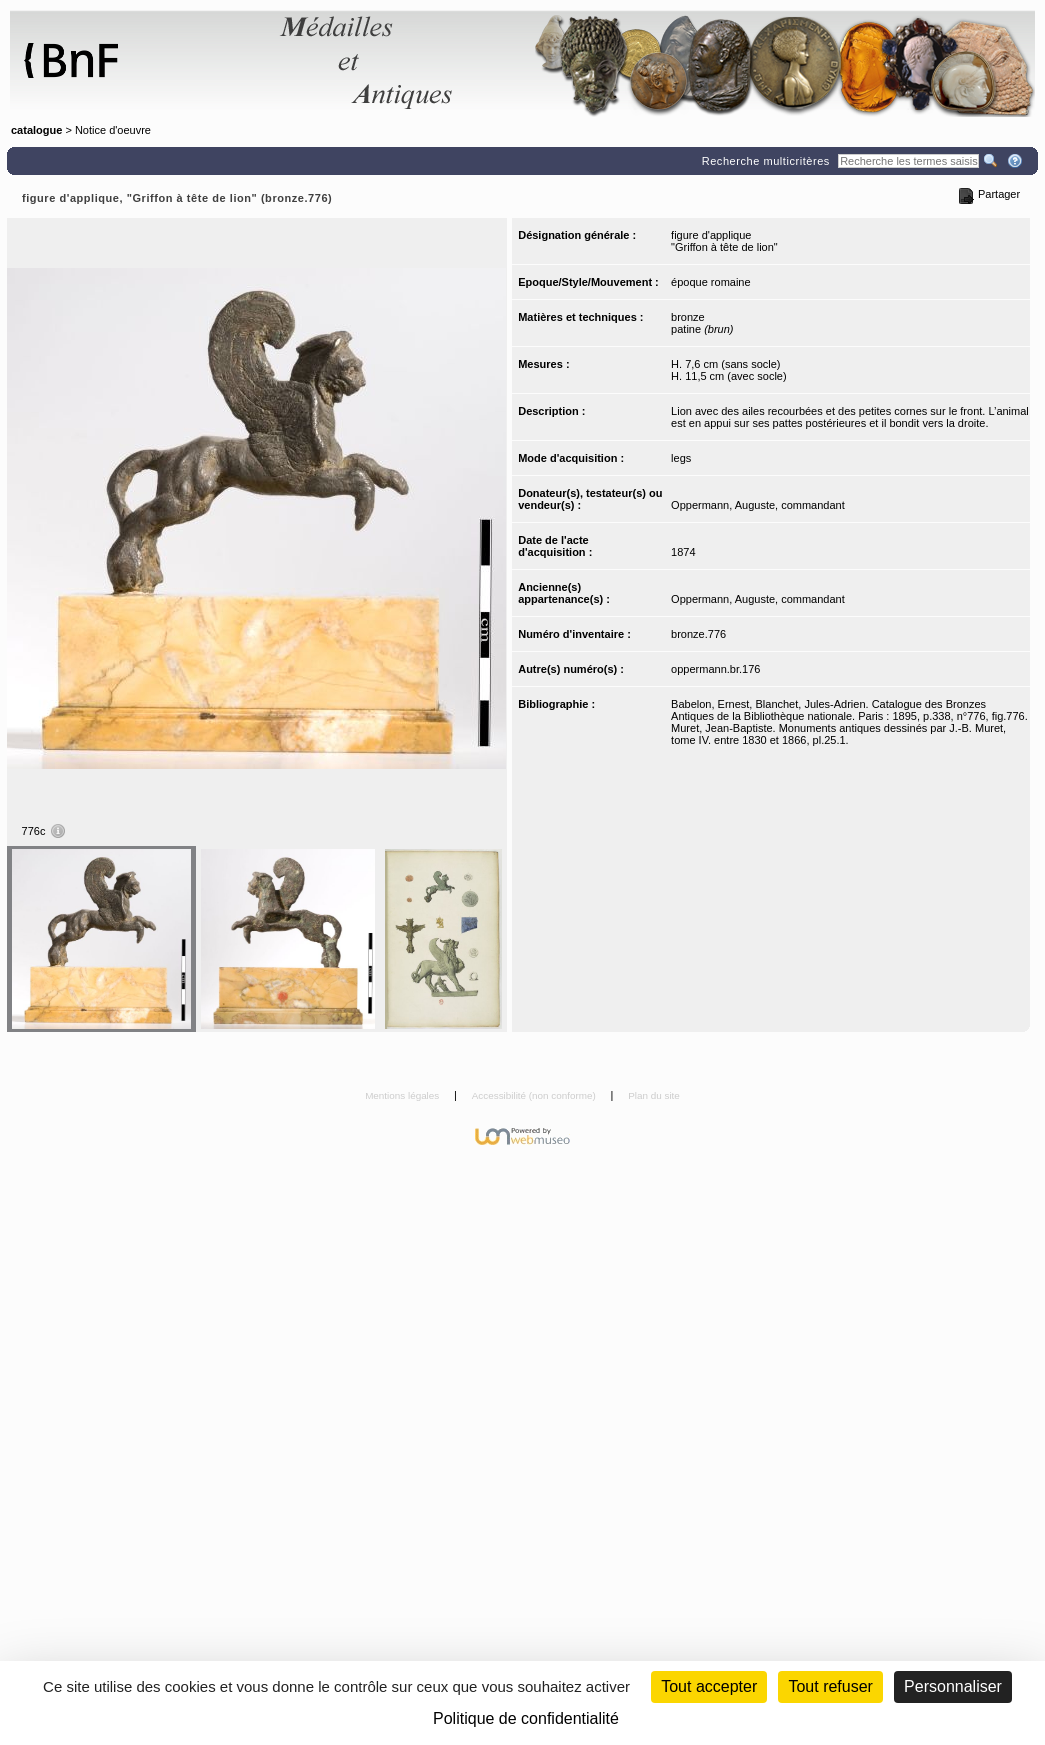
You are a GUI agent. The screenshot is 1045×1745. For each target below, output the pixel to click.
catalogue (36, 130)
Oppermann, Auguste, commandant (758, 505)
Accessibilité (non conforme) (535, 1095)
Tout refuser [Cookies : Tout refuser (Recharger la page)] (830, 1686)
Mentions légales (403, 1095)
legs (681, 458)
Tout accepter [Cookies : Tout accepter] (709, 1686)
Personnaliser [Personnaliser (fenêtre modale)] (953, 1686)
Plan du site (654, 1095)
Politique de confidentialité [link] (526, 1718)
